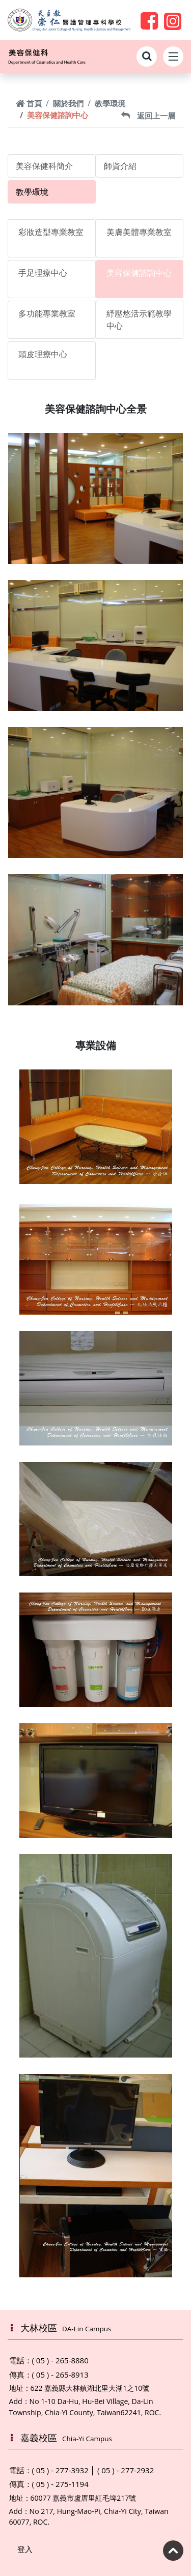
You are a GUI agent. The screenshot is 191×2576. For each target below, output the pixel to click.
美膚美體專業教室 (139, 232)
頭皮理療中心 (42, 354)
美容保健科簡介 (44, 165)
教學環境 (110, 103)
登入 (25, 2549)
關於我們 (68, 103)
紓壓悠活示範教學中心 (139, 319)
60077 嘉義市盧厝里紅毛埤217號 (84, 2498)
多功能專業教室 (46, 313)
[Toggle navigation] (173, 56)
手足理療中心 (42, 272)
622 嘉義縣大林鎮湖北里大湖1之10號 (90, 2388)
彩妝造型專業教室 (51, 232)
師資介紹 (120, 165)
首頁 (29, 103)
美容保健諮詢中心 (139, 272)
